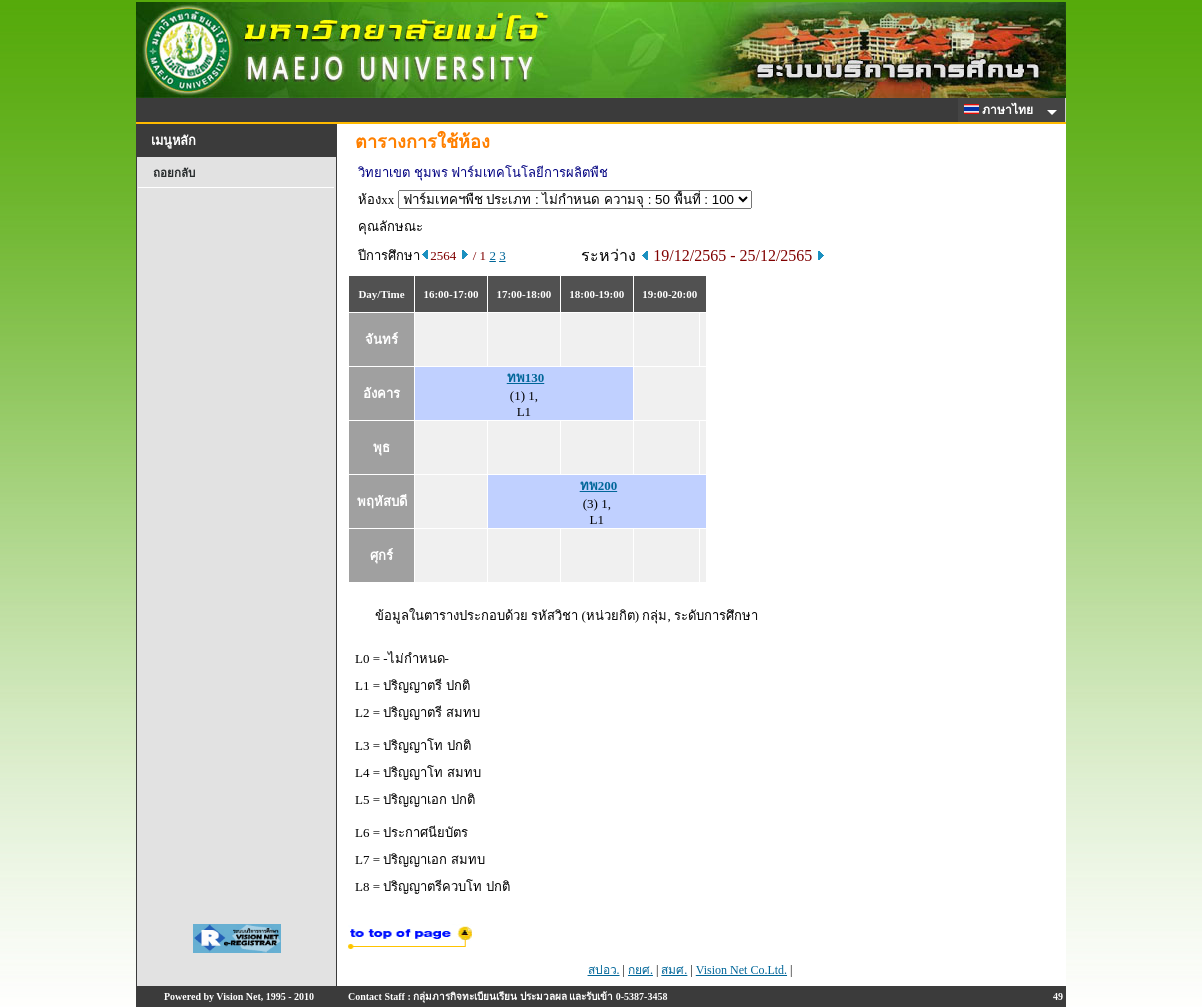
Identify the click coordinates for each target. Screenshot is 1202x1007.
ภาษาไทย (1002, 110)
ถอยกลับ (174, 173)
